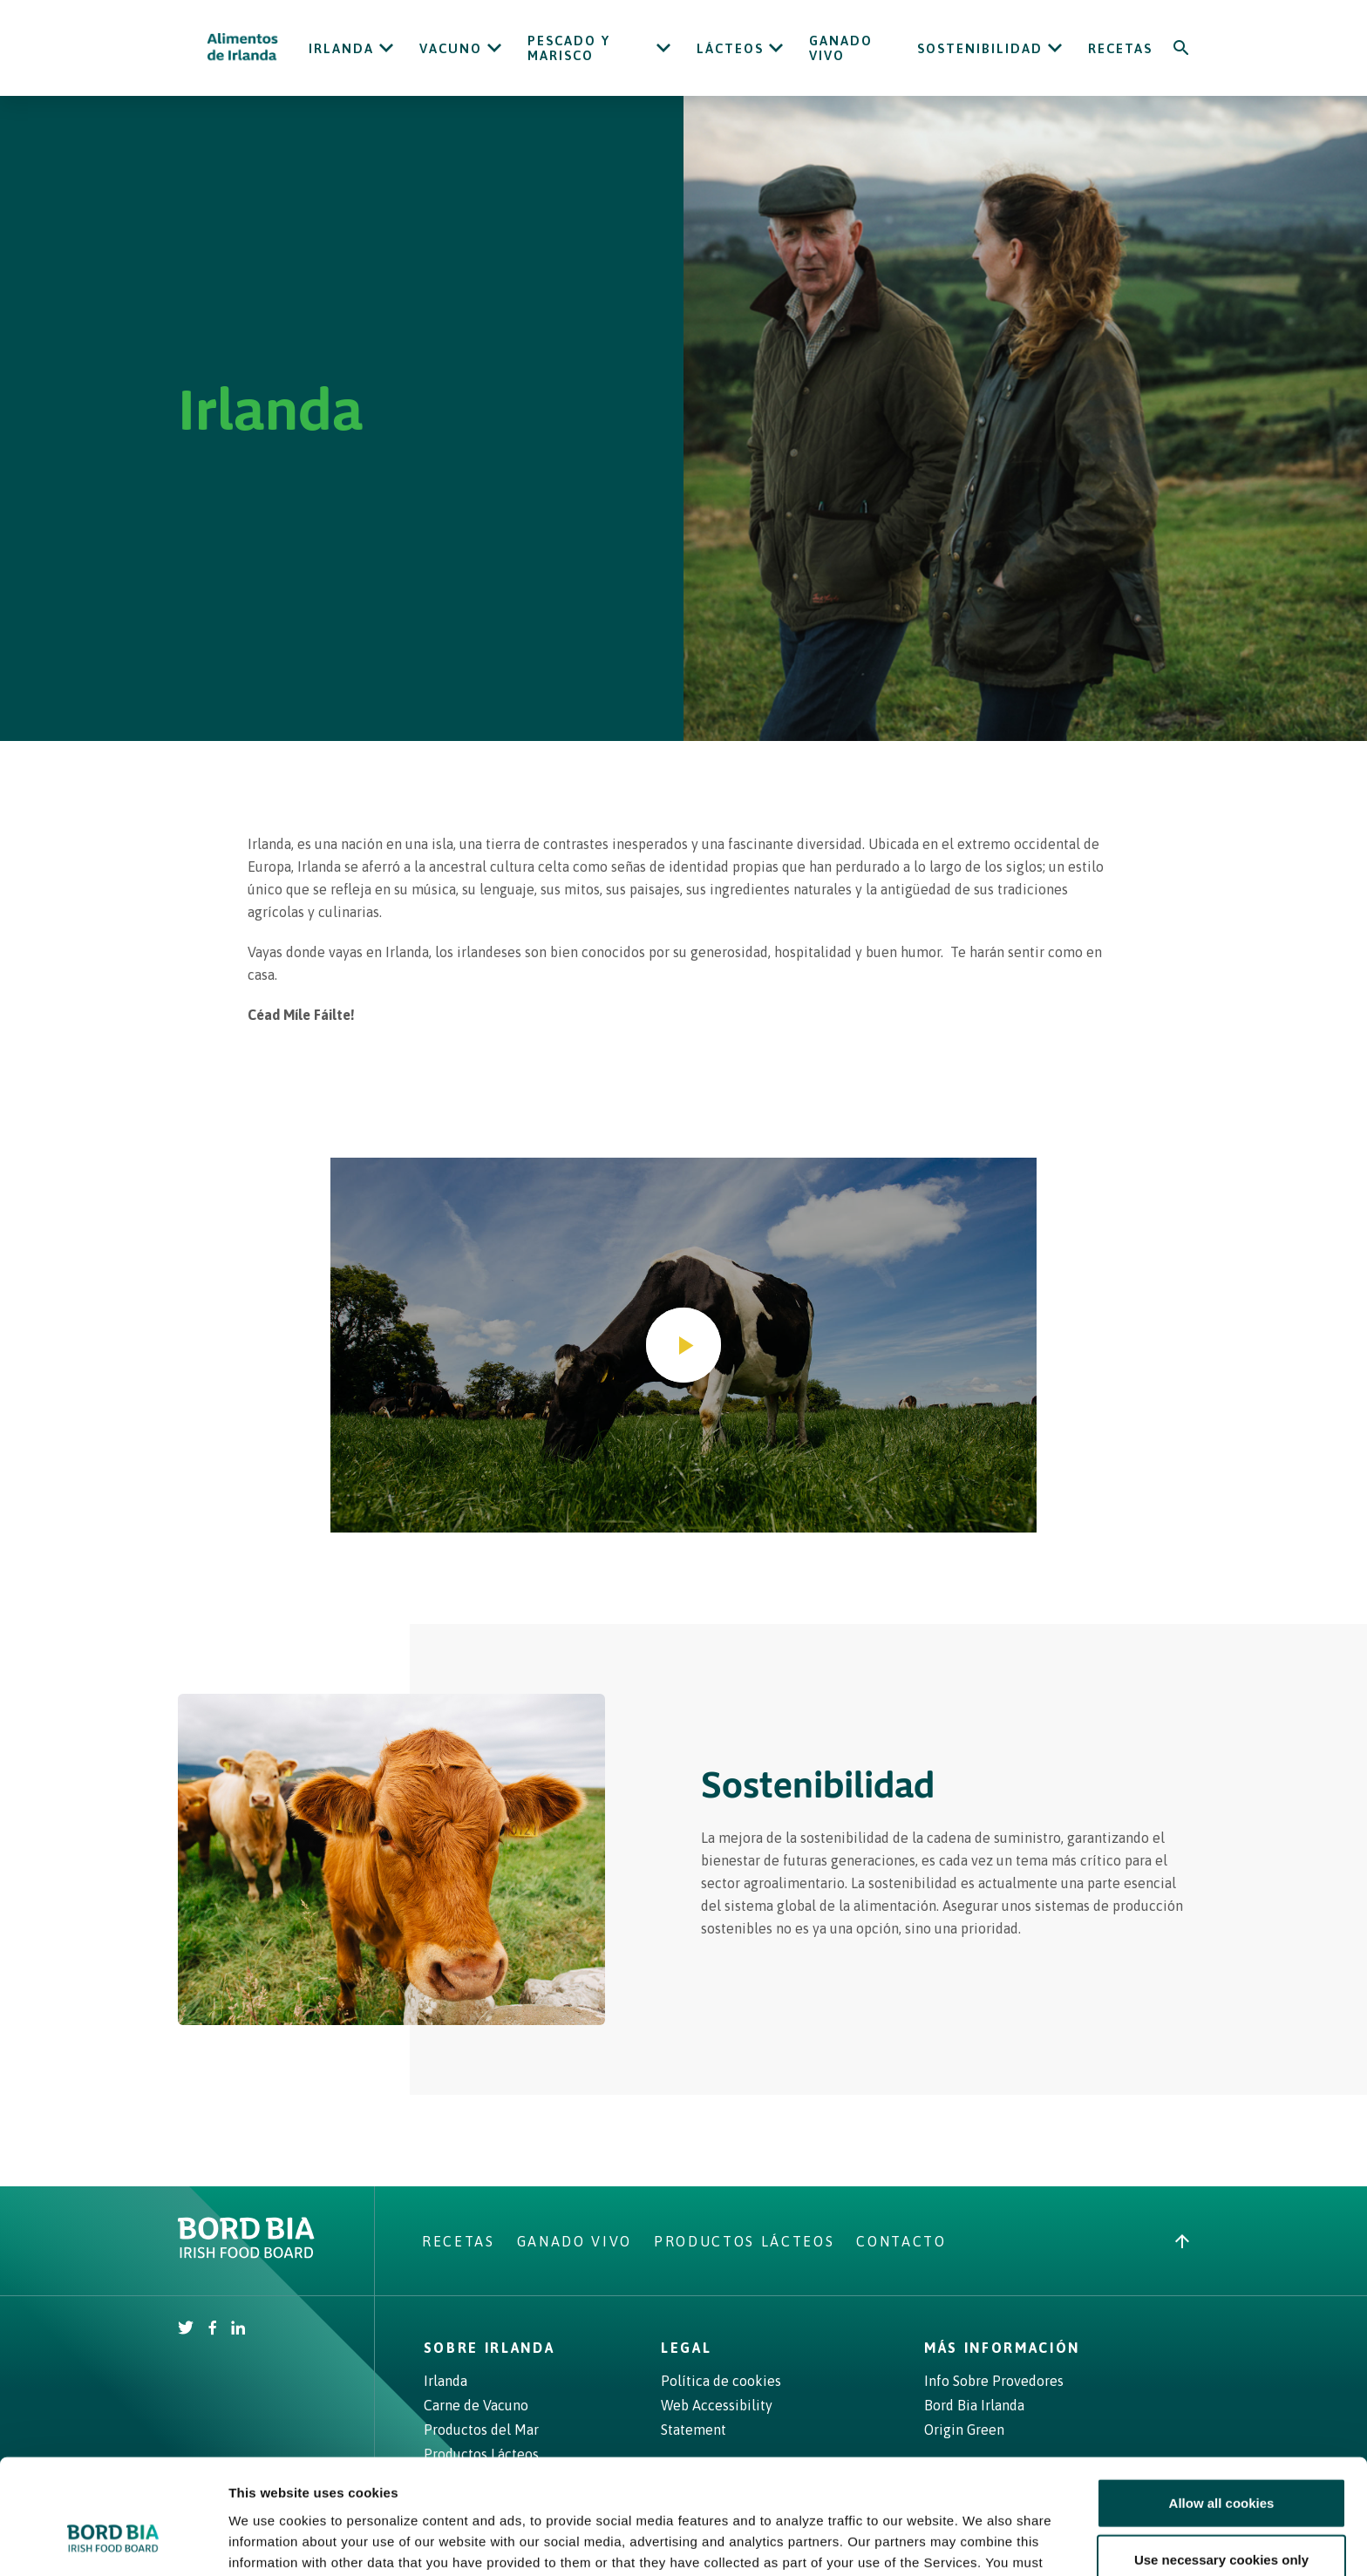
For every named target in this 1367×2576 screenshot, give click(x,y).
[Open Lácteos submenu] (776, 48)
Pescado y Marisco (568, 48)
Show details (915, 2541)
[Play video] (683, 1345)
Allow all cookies (1222, 2404)
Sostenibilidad (980, 48)
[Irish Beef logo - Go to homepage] (243, 48)
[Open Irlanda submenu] (386, 48)
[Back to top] (1182, 2241)
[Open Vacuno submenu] (494, 48)
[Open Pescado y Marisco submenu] (663, 48)
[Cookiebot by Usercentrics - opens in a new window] (113, 2542)
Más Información (1002, 2347)
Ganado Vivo (841, 48)
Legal (686, 2347)
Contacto (901, 2241)
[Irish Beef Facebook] (212, 2329)
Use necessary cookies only (1221, 2462)
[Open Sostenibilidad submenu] (1055, 48)
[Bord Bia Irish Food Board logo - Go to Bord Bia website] (246, 2253)
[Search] (1181, 48)
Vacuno (450, 48)
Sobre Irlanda (489, 2347)
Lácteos (730, 48)
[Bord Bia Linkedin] (238, 2329)
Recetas (1120, 48)
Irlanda (341, 48)
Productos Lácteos (744, 2241)
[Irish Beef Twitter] (186, 2329)
